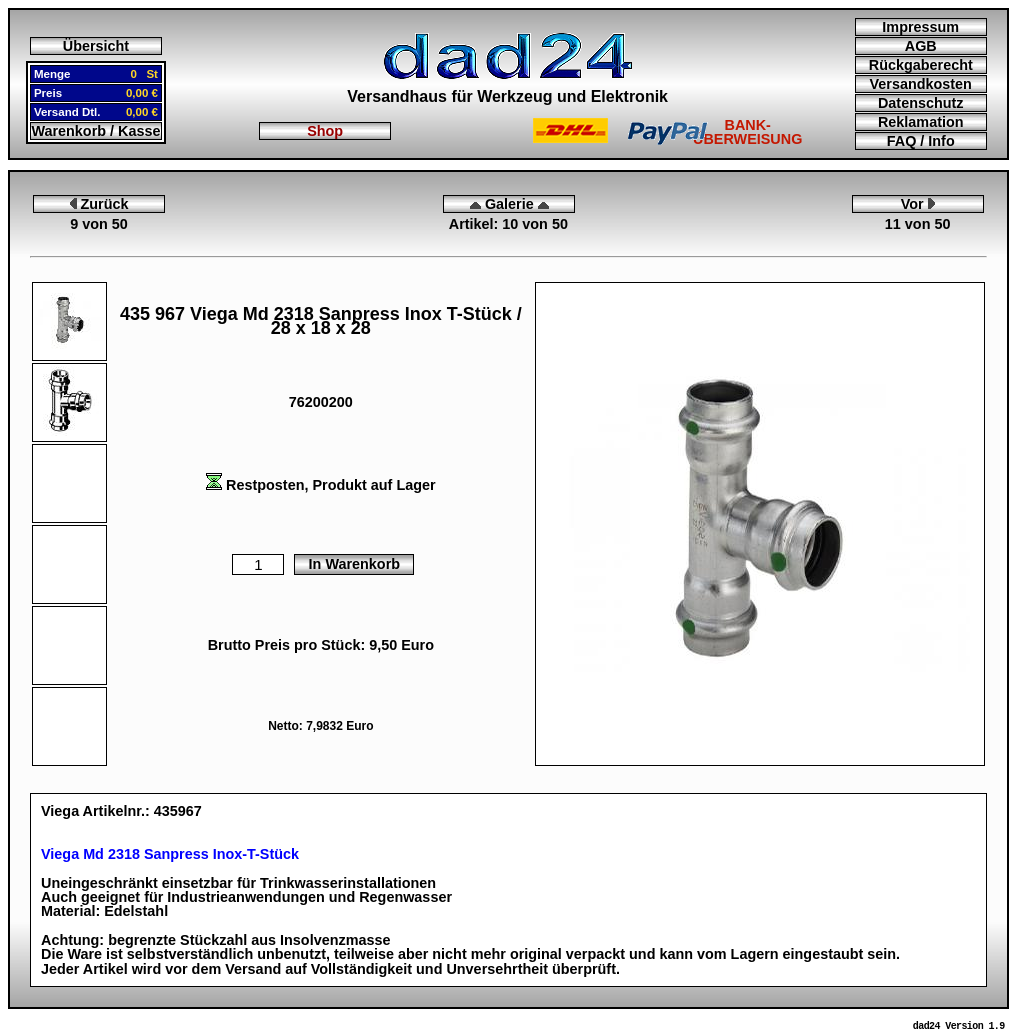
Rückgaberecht (921, 65)
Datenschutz (921, 103)
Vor (918, 204)
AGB (921, 46)
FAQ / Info (921, 141)
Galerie (509, 204)
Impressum (920, 27)
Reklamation (921, 122)
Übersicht (96, 46)
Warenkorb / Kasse (95, 131)
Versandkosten (921, 84)
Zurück (99, 204)
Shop (325, 131)
